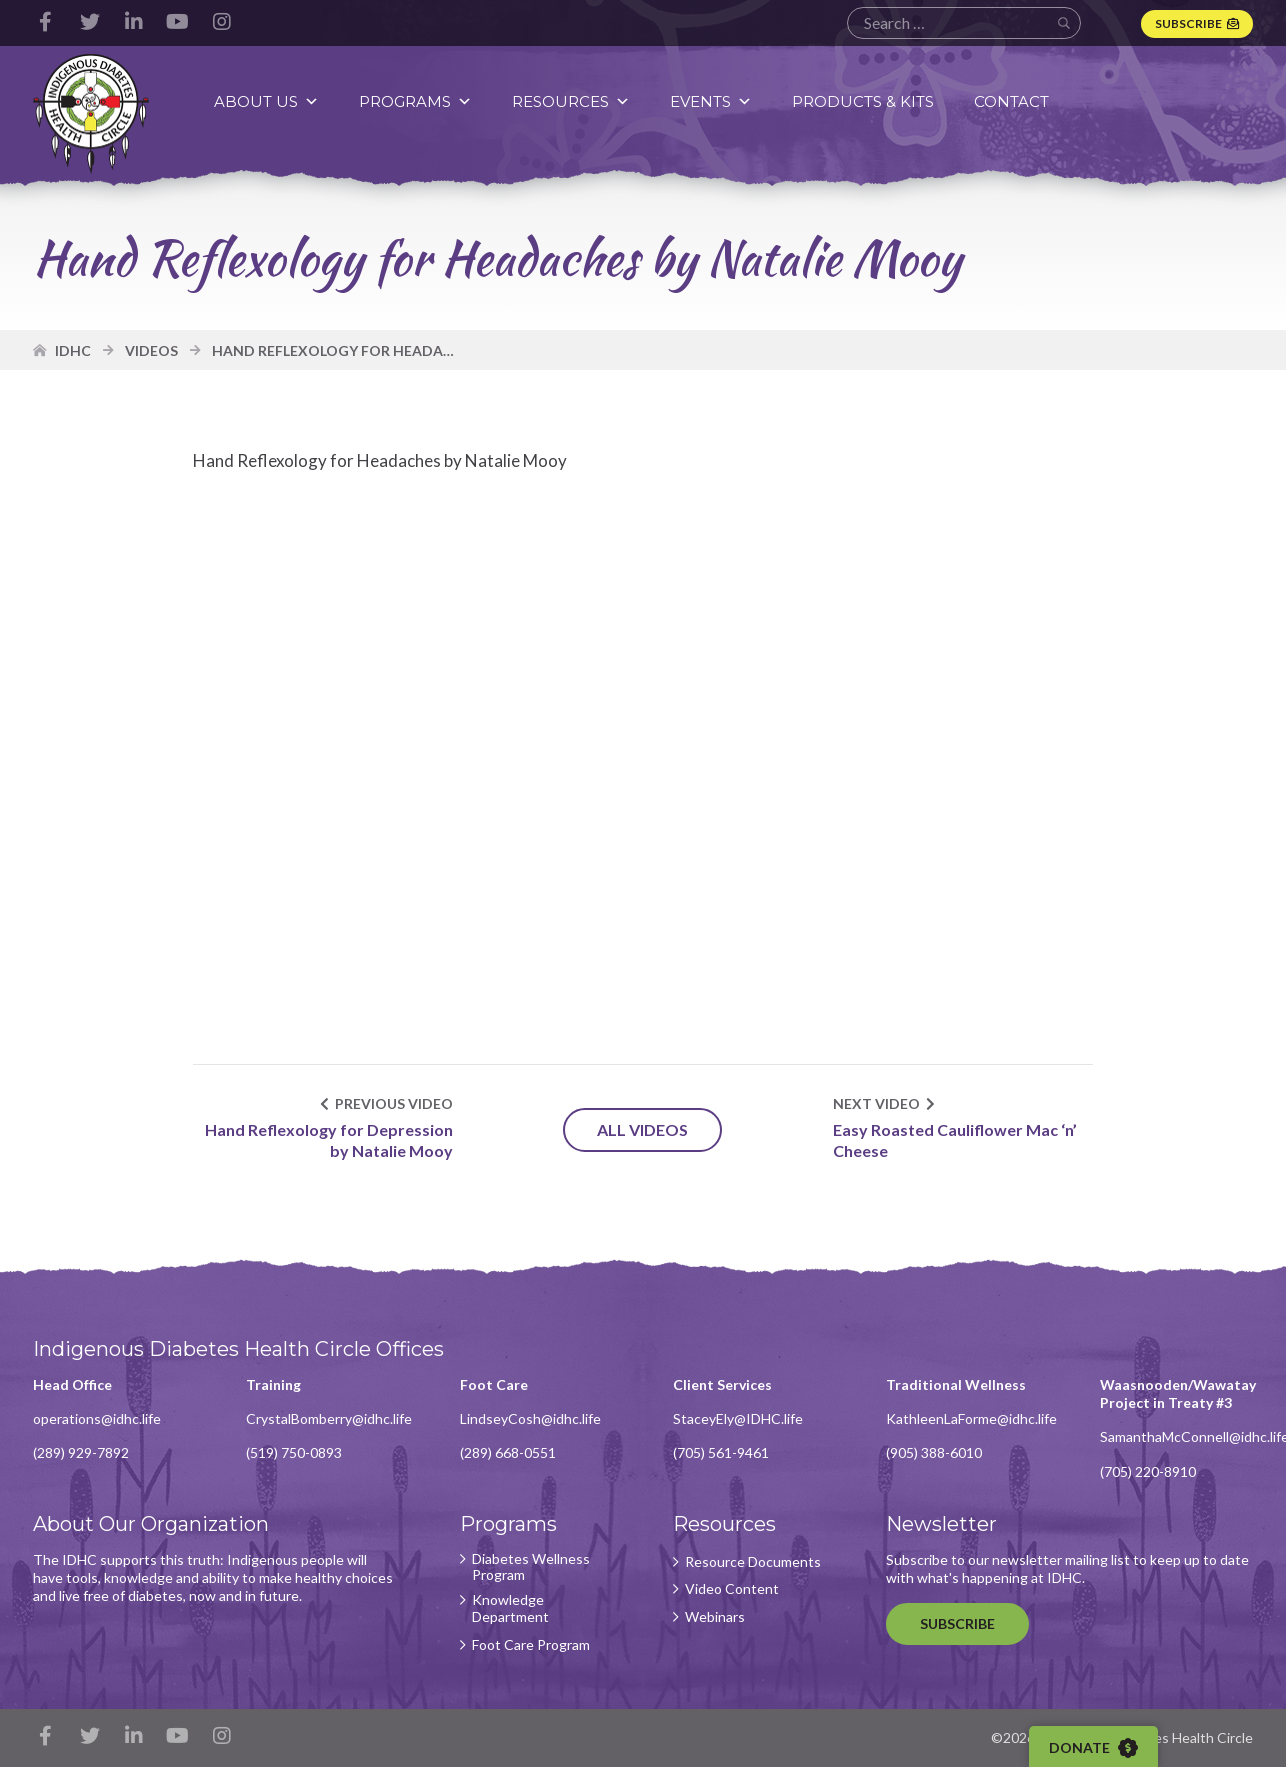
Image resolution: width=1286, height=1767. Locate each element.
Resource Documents (753, 1562)
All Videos (642, 1129)
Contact (1011, 101)
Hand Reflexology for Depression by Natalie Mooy (329, 1140)
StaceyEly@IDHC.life (738, 1418)
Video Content (732, 1589)
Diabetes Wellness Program (531, 1567)
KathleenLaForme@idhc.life (971, 1418)
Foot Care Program (531, 1645)
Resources (571, 101)
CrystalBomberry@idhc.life (329, 1418)
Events (711, 101)
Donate (1093, 1748)
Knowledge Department (510, 1608)
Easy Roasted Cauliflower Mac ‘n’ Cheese (955, 1140)
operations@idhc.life (97, 1418)
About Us (266, 101)
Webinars (715, 1617)
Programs (415, 101)
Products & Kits (863, 101)
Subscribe (1188, 23)
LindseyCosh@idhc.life (530, 1418)
